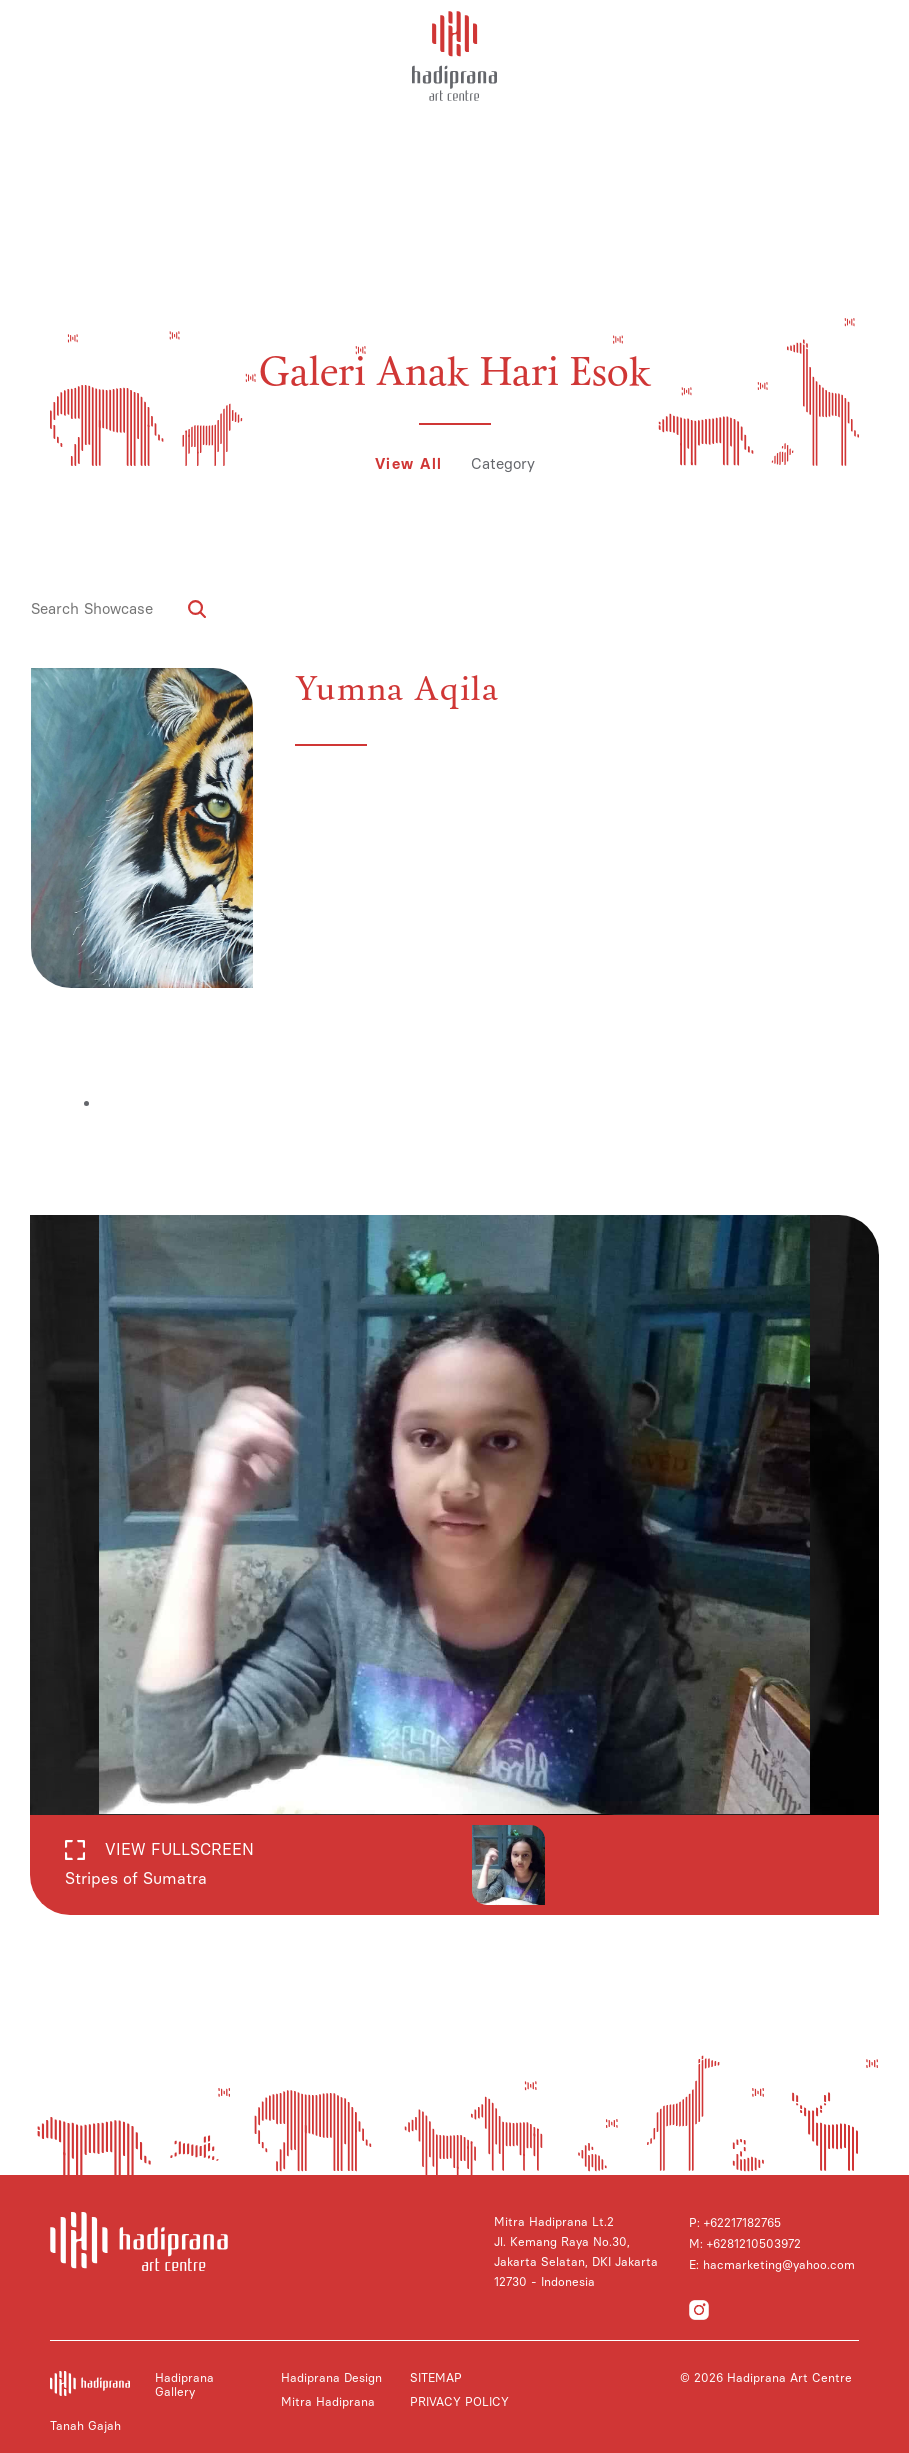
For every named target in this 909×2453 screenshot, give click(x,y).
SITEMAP (436, 2378)
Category (503, 464)
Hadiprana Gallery (184, 2385)
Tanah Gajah (85, 2426)
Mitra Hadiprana (328, 2402)
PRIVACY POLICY (459, 2402)
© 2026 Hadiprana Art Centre (766, 2378)
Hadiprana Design (331, 2378)
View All (409, 464)
